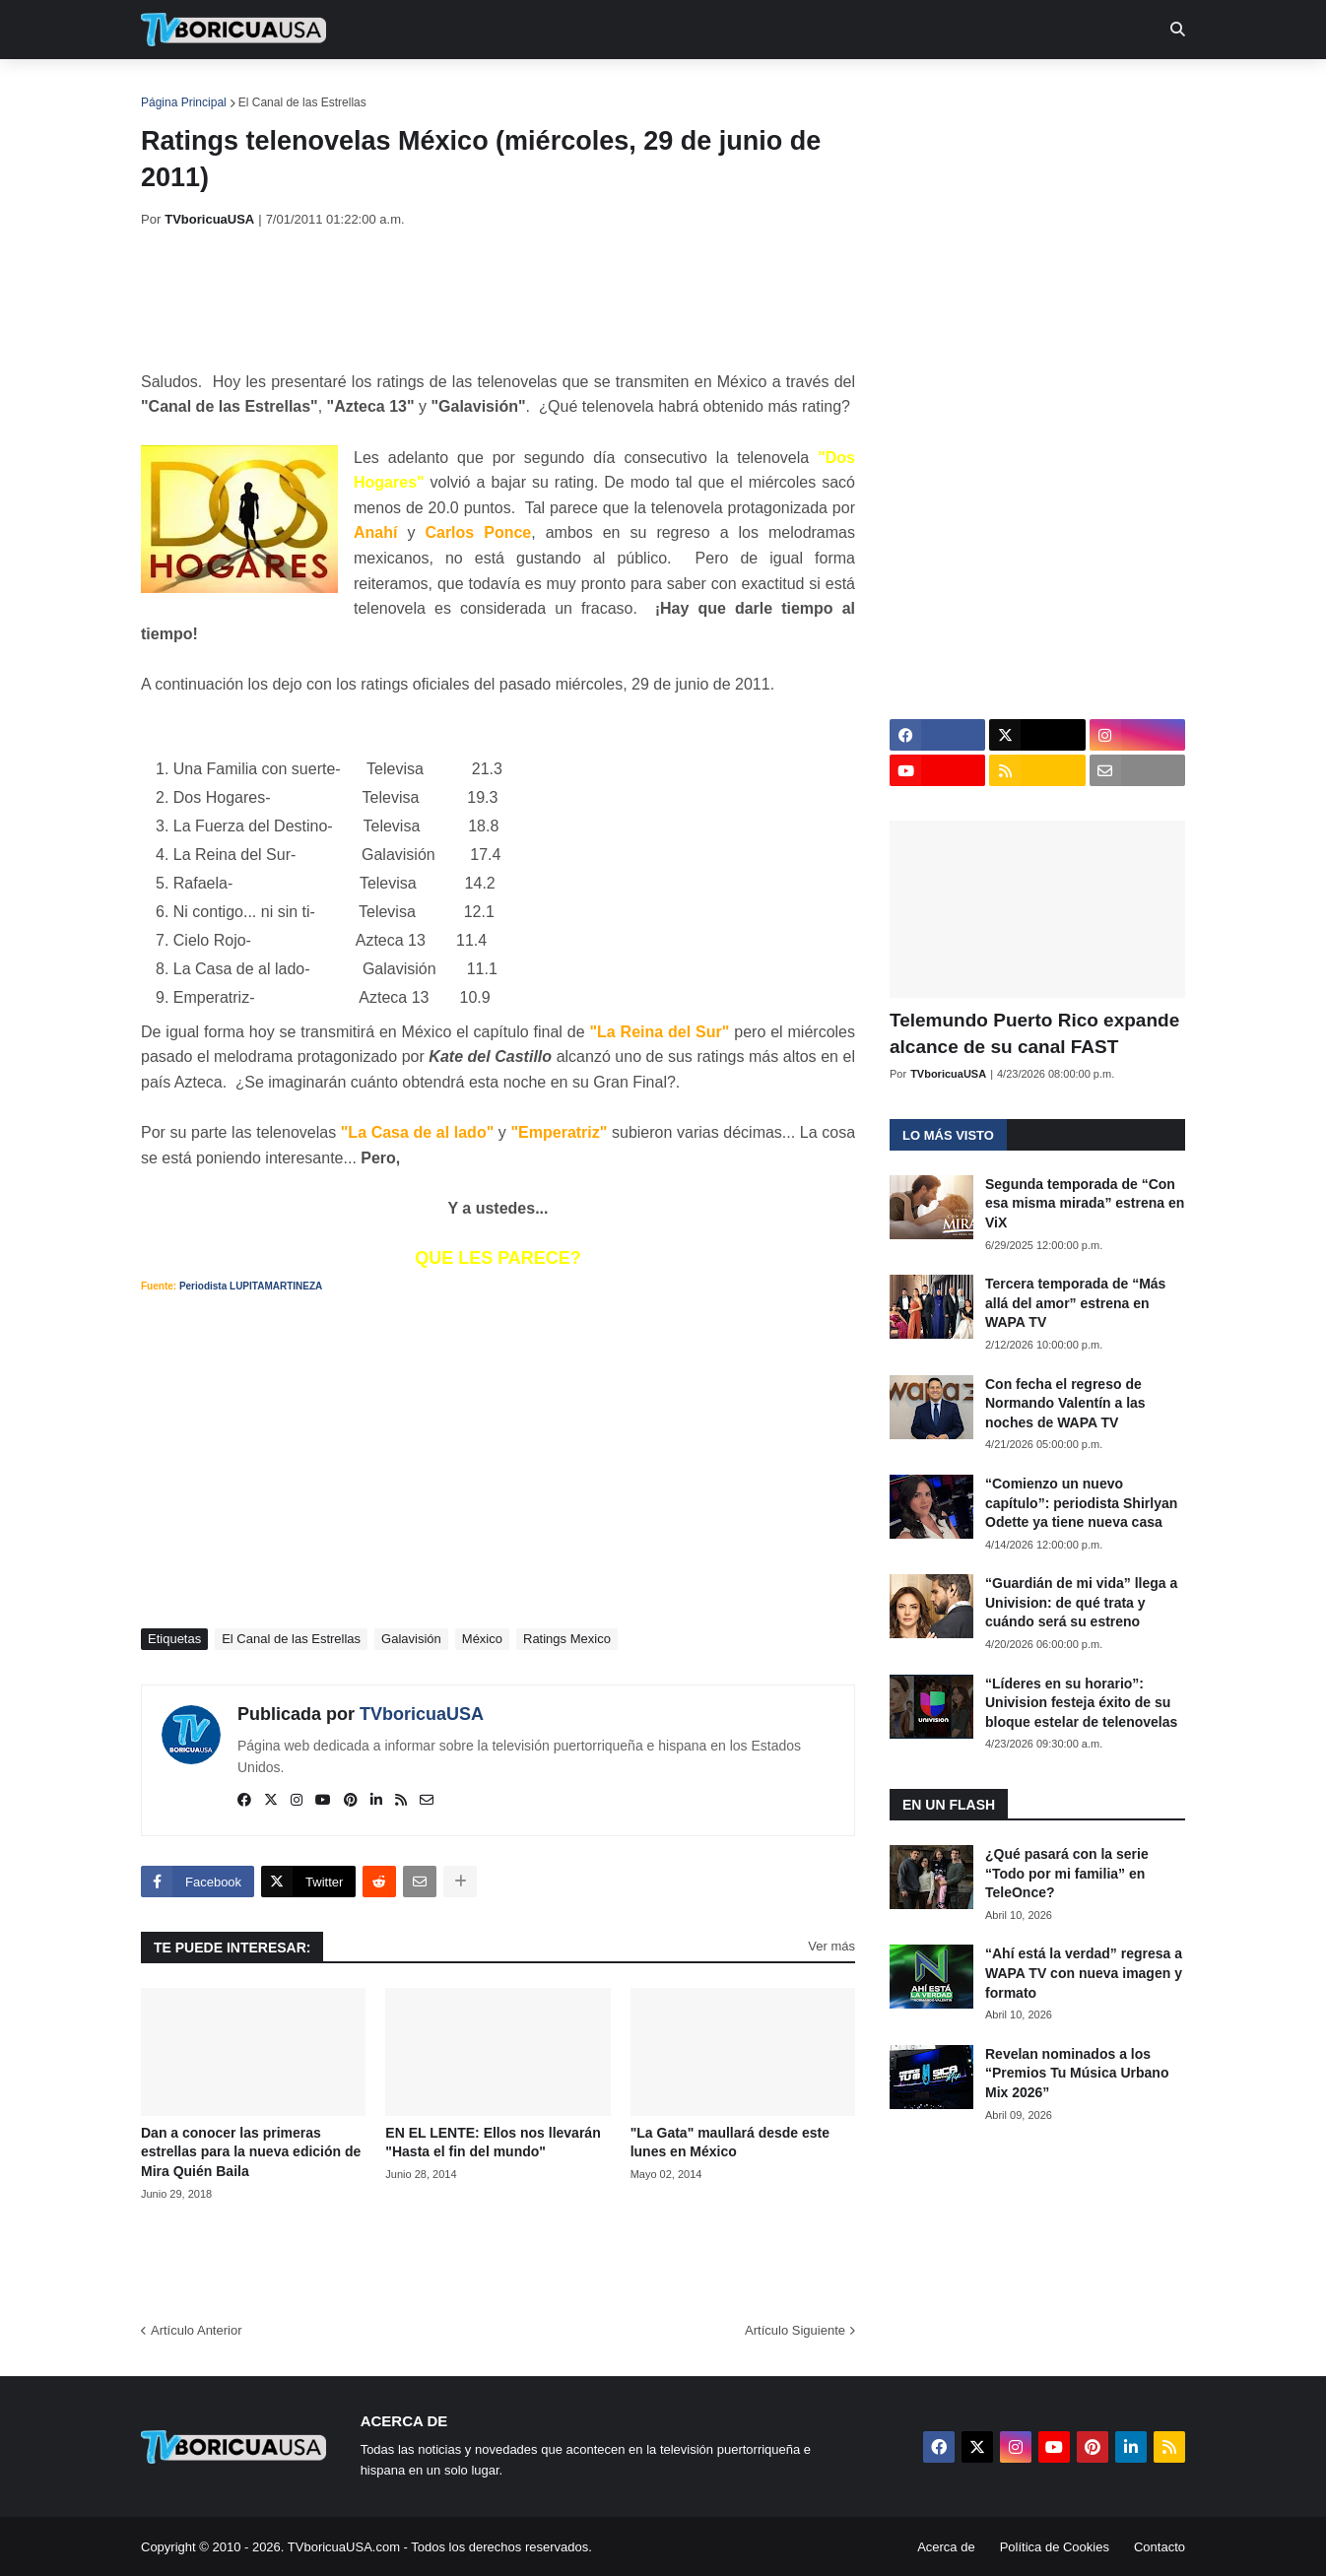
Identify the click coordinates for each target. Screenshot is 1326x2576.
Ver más (831, 1946)
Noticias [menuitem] (261, 89)
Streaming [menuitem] (650, 89)
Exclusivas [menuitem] (764, 89)
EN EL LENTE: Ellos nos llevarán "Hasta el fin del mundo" (492, 2142)
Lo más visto (948, 1135)
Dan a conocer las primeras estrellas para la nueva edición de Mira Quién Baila (251, 2152)
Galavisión (411, 1638)
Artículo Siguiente (795, 2330)
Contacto (1159, 2547)
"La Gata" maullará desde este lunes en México (729, 2142)
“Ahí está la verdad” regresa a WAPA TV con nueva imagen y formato (1083, 1973)
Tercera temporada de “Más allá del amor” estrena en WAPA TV (1075, 1303)
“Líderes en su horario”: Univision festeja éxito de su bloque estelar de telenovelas (1081, 1703)
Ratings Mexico (567, 1638)
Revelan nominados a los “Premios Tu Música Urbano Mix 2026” (1076, 2073)
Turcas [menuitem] (550, 89)
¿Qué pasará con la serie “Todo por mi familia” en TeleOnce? (1067, 1873)
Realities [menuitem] (457, 89)
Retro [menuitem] (862, 89)
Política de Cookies (1054, 2547)
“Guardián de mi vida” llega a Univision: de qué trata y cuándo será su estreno (1081, 1602)
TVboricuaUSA (422, 1714)
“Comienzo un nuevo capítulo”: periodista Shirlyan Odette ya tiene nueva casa (1081, 1503)
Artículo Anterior (196, 2330)
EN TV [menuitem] (357, 89)
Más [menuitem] (931, 89)
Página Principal (184, 102)
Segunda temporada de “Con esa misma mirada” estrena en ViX (1084, 1203)
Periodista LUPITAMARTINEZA (250, 1286)
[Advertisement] (499, 298)
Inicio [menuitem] (177, 89)
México (482, 1638)
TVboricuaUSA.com (344, 2547)
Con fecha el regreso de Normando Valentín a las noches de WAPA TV (1065, 1403)
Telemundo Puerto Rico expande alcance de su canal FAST (1034, 1033)
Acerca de (946, 2547)
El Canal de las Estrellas (302, 102)
